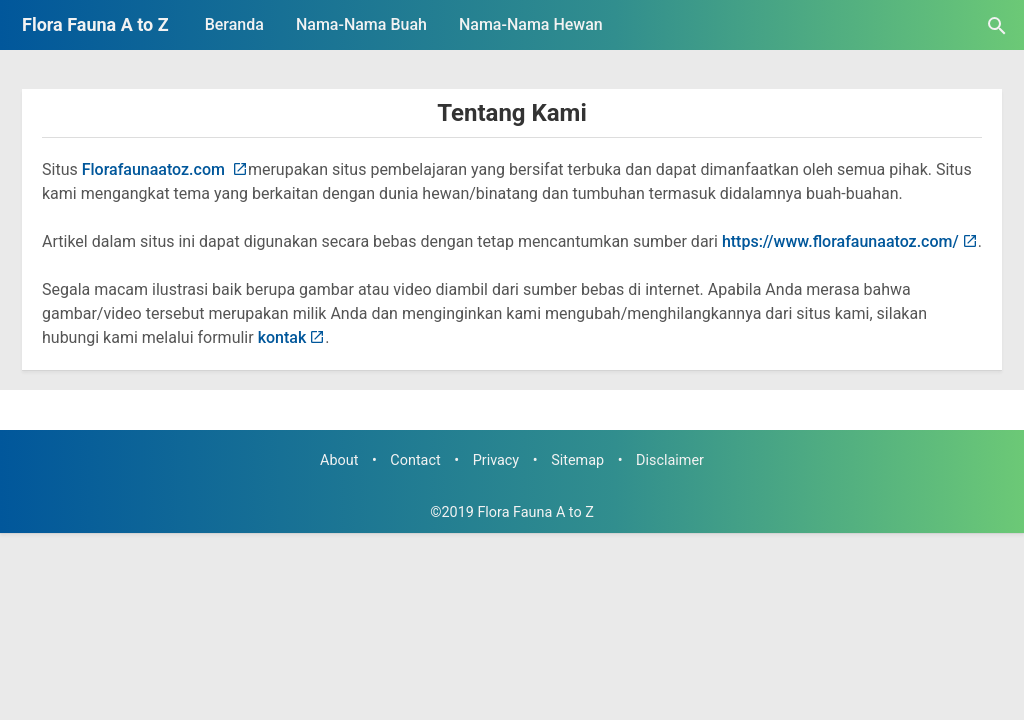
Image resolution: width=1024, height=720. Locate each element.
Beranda (234, 24)
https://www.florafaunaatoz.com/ (840, 241)
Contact (415, 460)
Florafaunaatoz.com (155, 169)
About (339, 460)
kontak (282, 337)
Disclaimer (670, 460)
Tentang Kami (512, 113)
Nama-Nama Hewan (531, 24)
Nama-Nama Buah (361, 24)
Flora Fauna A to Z (95, 24)
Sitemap (577, 460)
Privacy (496, 460)
